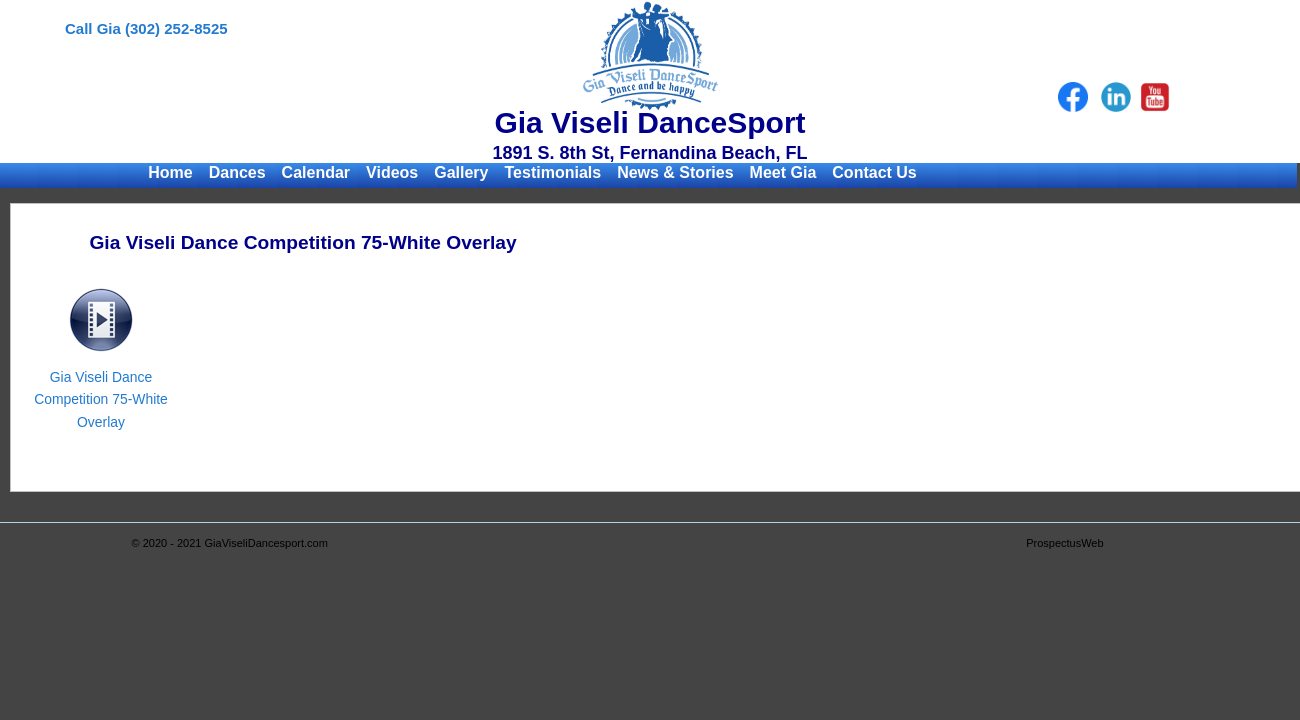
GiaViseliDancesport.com (266, 543)
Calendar (316, 172)
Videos (392, 172)
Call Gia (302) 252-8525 (146, 28)
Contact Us (874, 172)
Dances (237, 172)
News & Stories (675, 172)
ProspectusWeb (1064, 543)
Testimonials (553, 172)
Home (170, 172)
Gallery (461, 172)
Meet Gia (783, 172)
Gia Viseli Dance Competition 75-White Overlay (101, 399)
